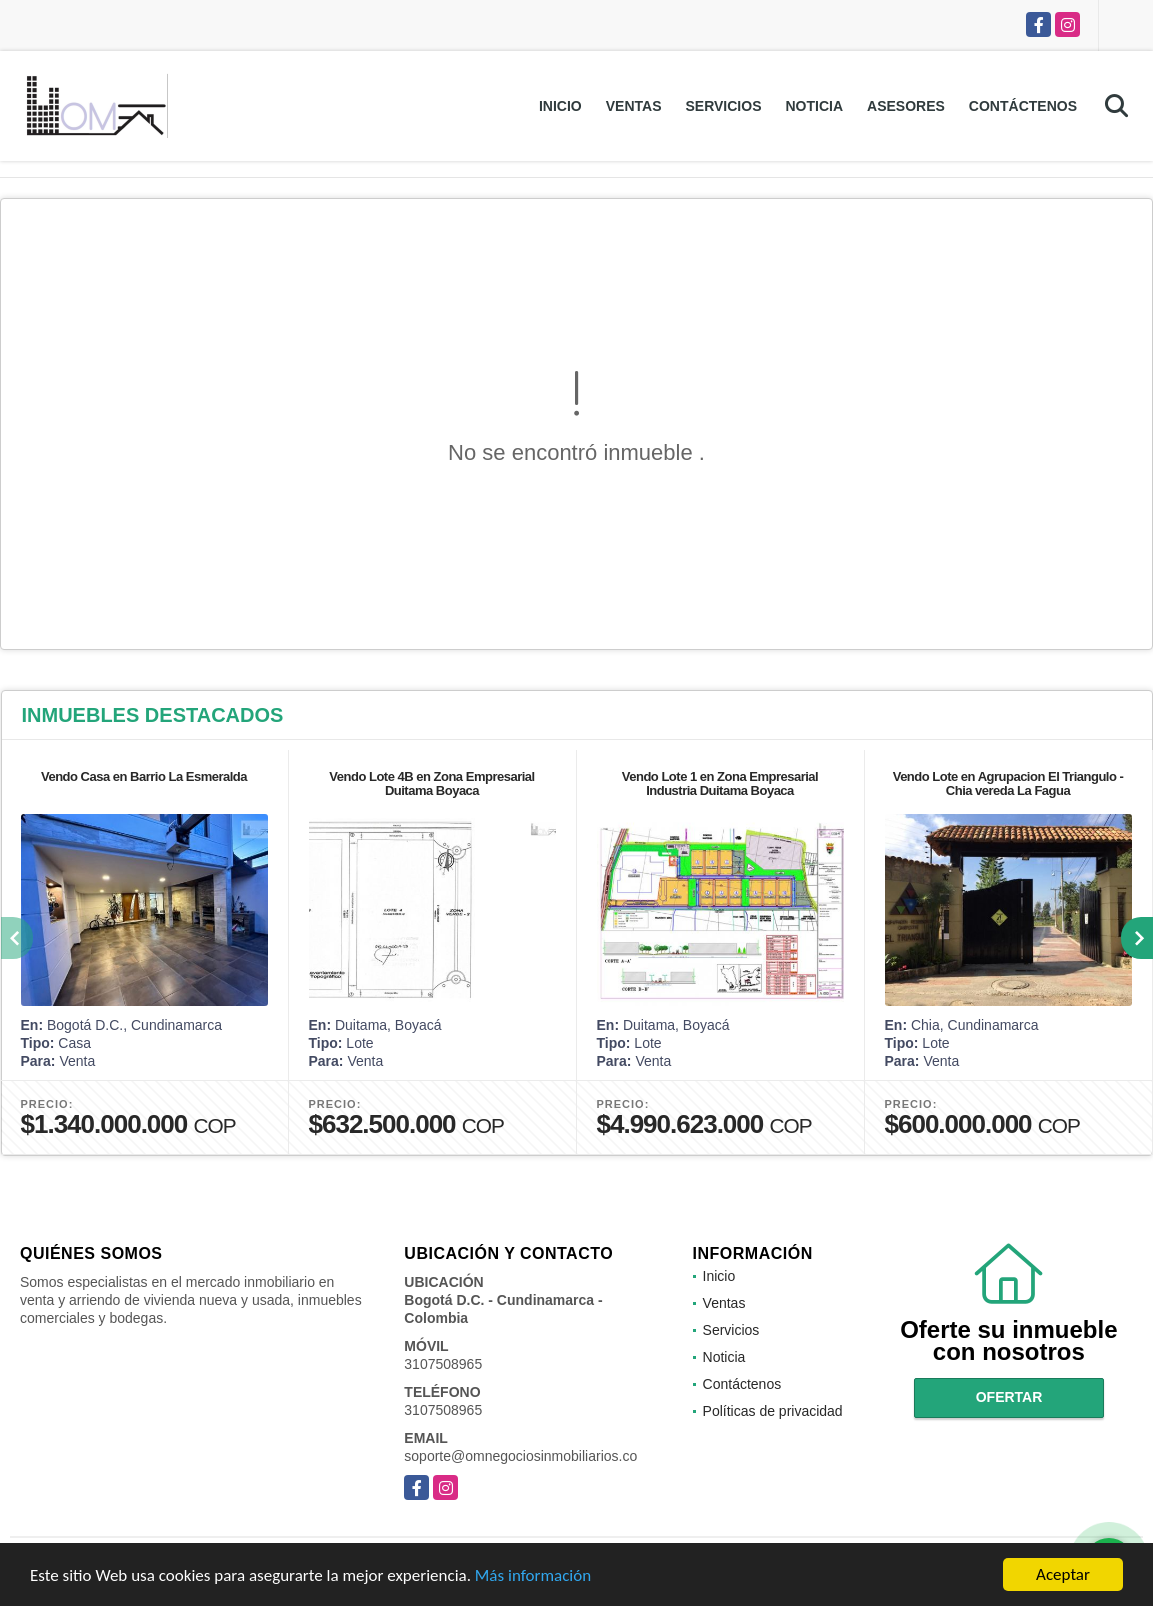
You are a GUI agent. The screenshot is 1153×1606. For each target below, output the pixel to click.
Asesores (906, 106)
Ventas (634, 106)
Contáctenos (1023, 106)
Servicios (723, 106)
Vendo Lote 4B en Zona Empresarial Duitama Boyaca (431, 783)
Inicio (560, 106)
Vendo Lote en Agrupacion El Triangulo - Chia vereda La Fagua (1008, 783)
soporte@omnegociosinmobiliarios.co (520, 1456)
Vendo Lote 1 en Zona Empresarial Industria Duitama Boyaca (720, 783)
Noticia (814, 106)
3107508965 (443, 1364)
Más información (533, 1576)
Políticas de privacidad (773, 1411)
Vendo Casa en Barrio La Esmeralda (144, 776)
